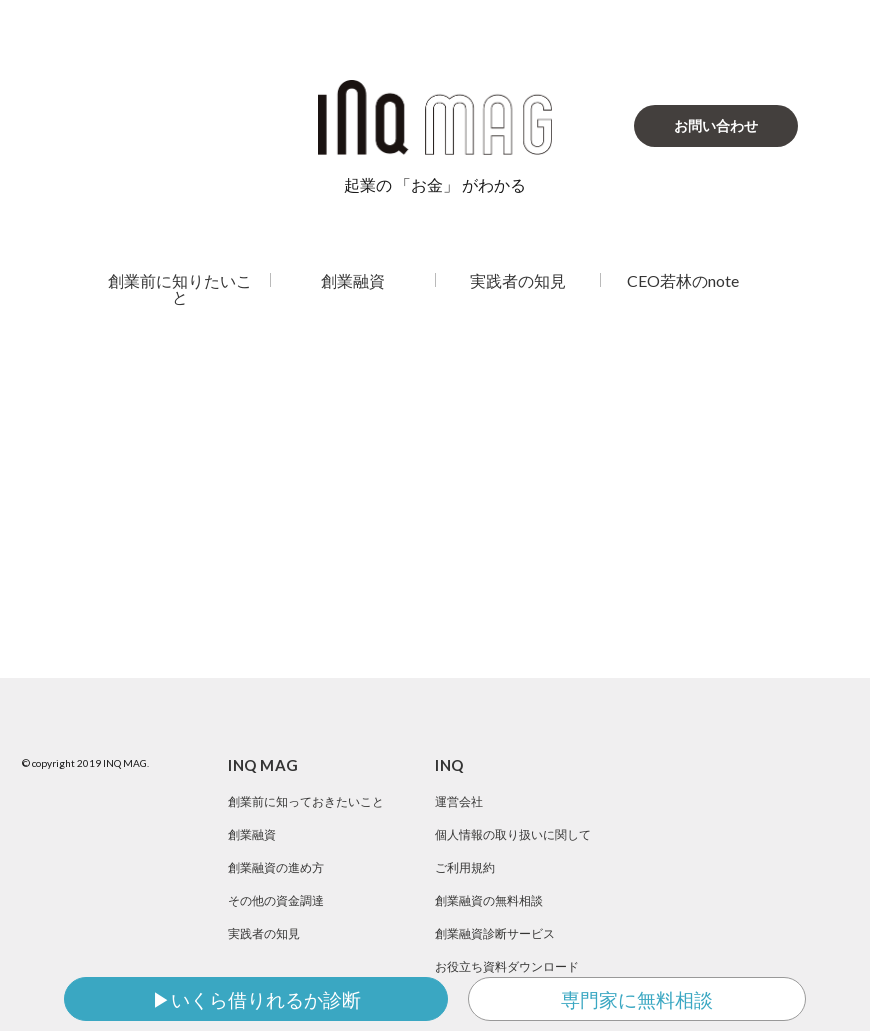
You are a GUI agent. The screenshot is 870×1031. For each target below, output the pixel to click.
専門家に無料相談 (637, 999)
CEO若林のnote (683, 280)
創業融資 (353, 280)
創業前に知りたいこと (180, 288)
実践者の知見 (518, 280)
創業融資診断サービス (495, 933)
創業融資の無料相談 (489, 900)
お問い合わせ (716, 125)
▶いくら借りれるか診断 (256, 999)
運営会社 (459, 801)
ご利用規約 (465, 867)
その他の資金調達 (276, 900)
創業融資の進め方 (276, 867)
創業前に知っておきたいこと (306, 801)
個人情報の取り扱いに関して (513, 834)
